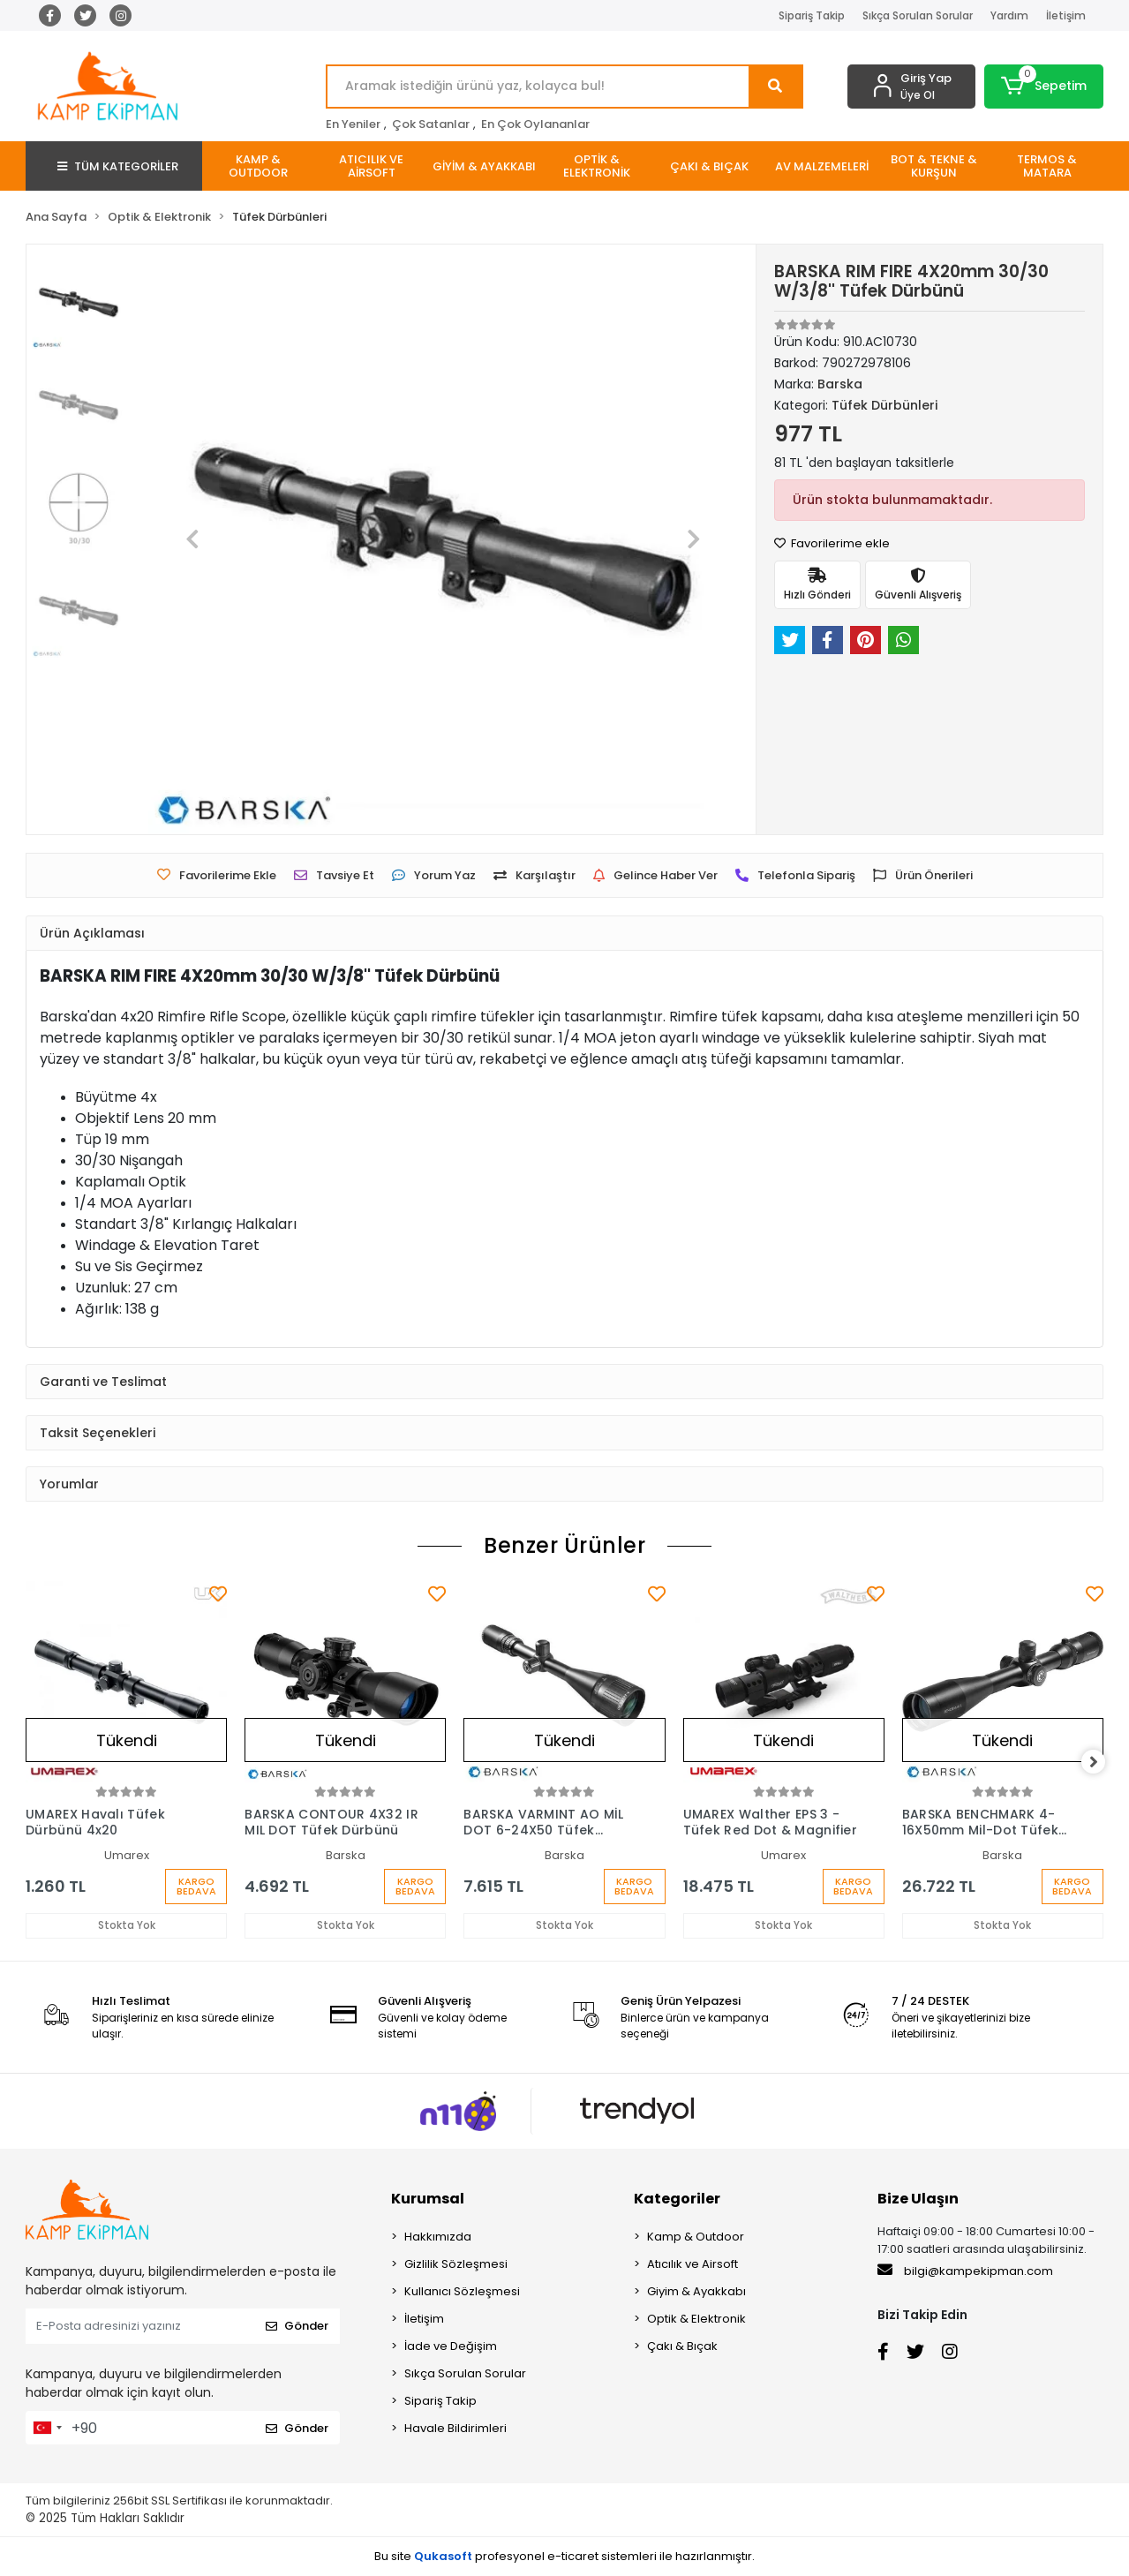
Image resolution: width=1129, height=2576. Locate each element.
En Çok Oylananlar (535, 124)
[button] (1043, 86)
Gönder (297, 2326)
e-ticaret (572, 2557)
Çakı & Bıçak (682, 2347)
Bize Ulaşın (918, 2199)
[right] (1103, 1762)
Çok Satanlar (431, 124)
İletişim (1066, 15)
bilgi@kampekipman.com (965, 2271)
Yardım (1009, 15)
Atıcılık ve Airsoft (692, 2264)
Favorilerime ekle (832, 543)
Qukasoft (443, 2557)
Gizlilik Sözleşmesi (456, 2264)
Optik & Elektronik (696, 2319)
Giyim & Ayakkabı (696, 2292)
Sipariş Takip (812, 15)
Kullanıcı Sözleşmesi (462, 2292)
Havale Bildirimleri (455, 2429)
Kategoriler (677, 2199)
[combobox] (46, 2428)
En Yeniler (353, 124)
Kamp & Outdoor (695, 2237)
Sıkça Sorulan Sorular (917, 15)
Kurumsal (427, 2199)
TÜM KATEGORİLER (117, 166)
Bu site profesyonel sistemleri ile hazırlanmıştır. (564, 2557)
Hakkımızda (437, 2237)
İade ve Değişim (450, 2347)
